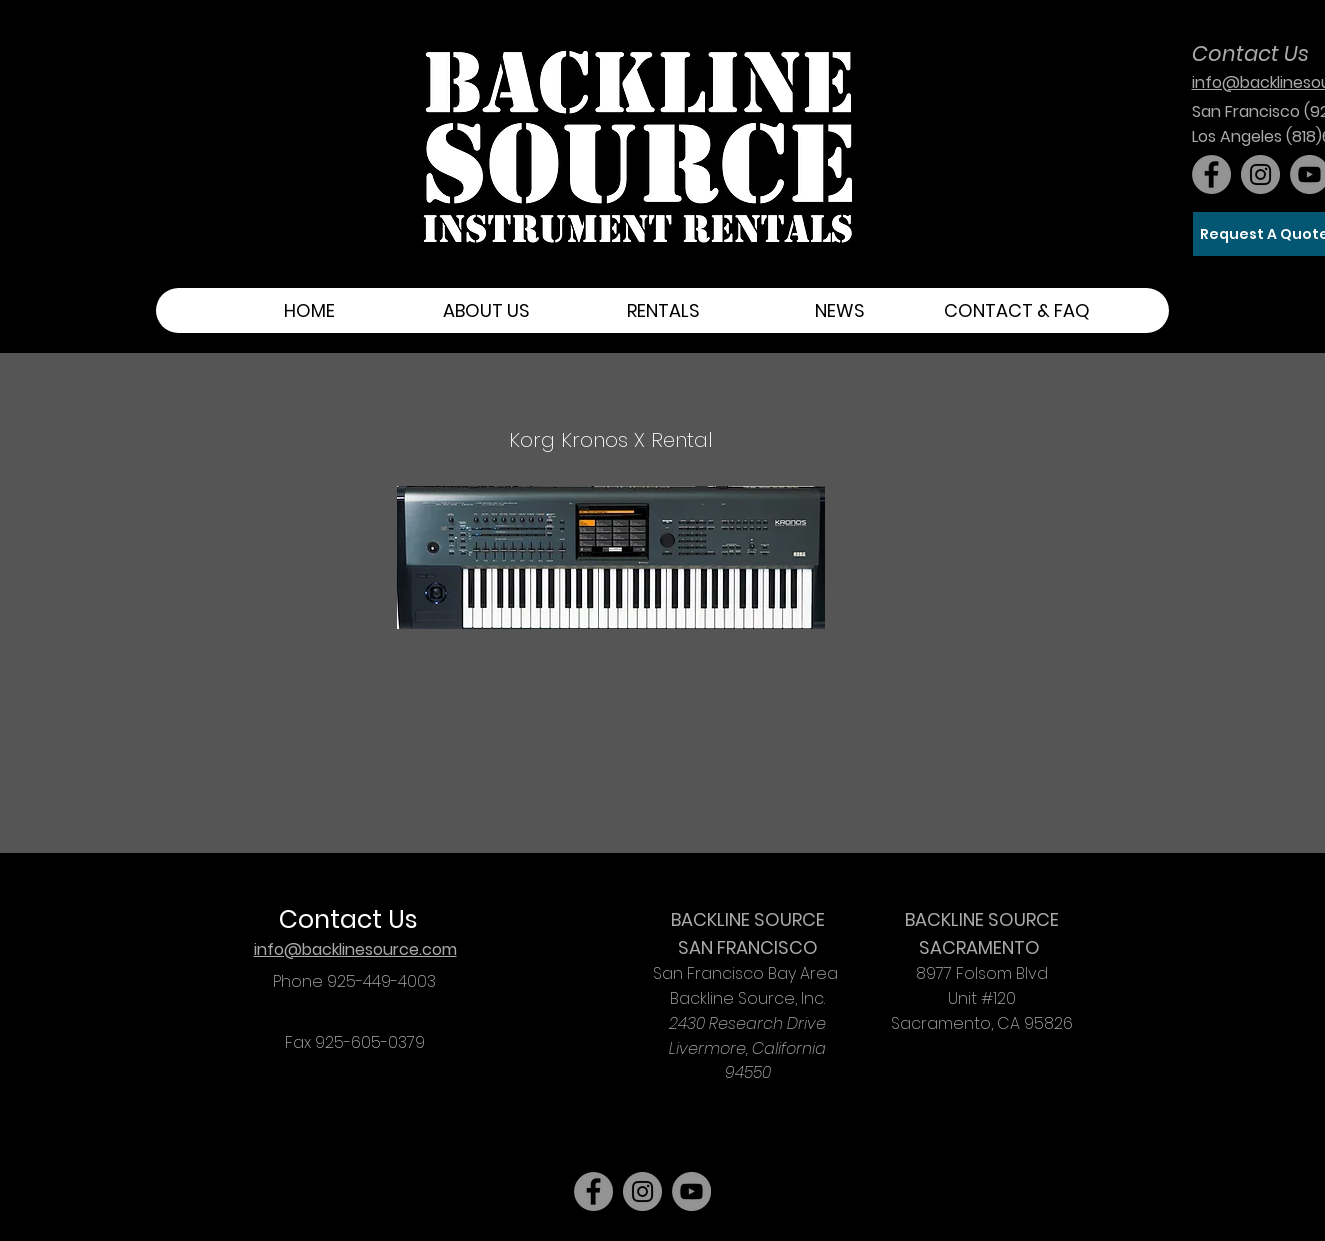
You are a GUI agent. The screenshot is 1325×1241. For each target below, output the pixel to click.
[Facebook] (1211, 174)
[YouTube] (691, 1191)
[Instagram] (1260, 174)
